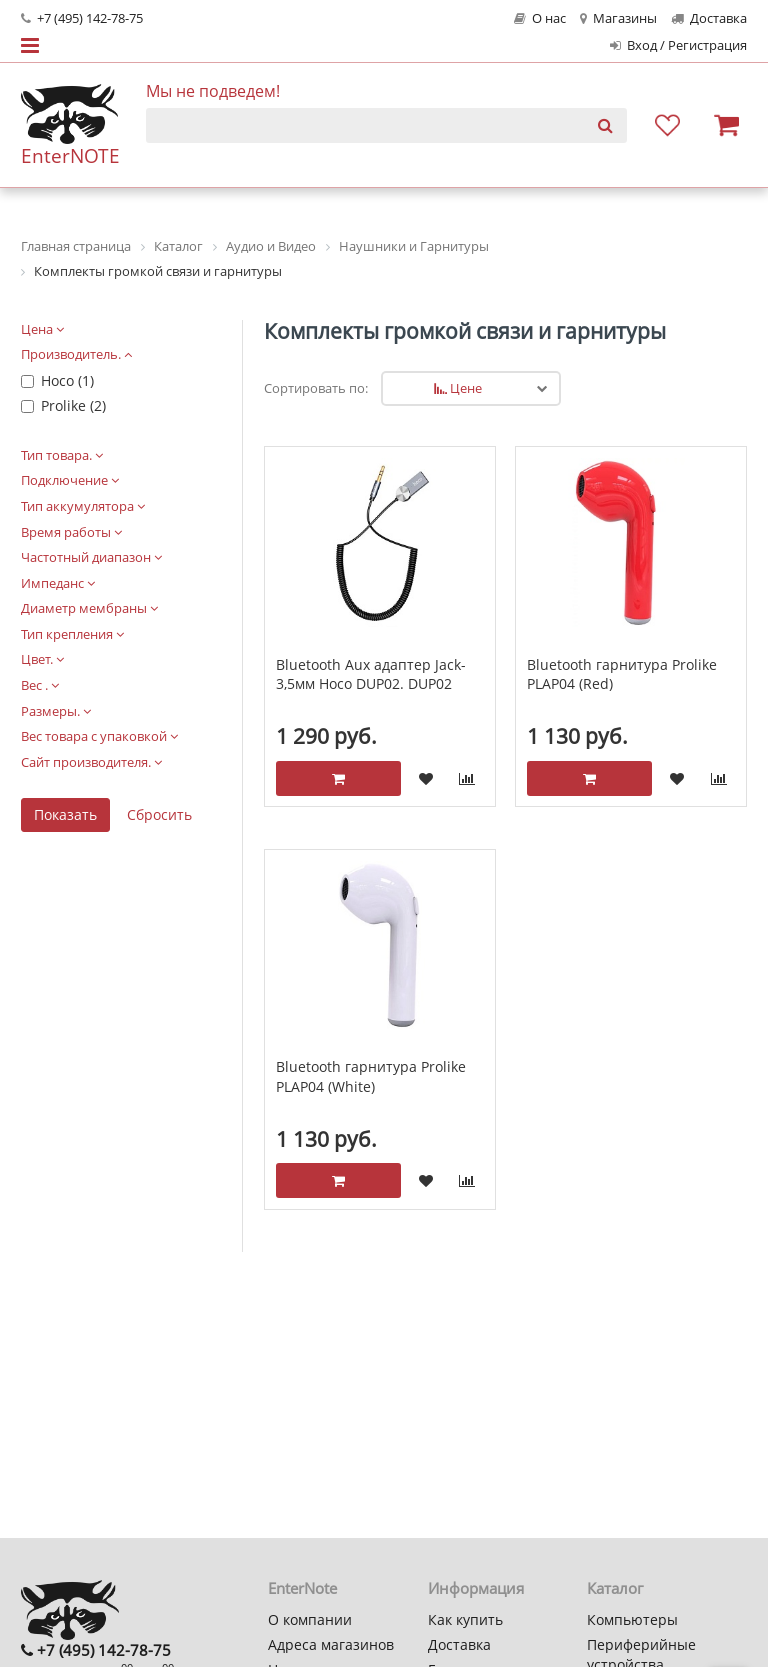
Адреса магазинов (331, 1644)
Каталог (615, 1588)
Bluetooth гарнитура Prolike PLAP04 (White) (371, 1076)
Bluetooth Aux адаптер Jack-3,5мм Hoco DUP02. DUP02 (371, 674)
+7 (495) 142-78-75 (82, 18)
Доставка (709, 18)
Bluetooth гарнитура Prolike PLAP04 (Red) (622, 674)
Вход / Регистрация (678, 45)
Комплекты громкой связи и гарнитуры (465, 331)
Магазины (618, 18)
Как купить (465, 1619)
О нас (540, 18)
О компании (310, 1619)
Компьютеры (632, 1619)
